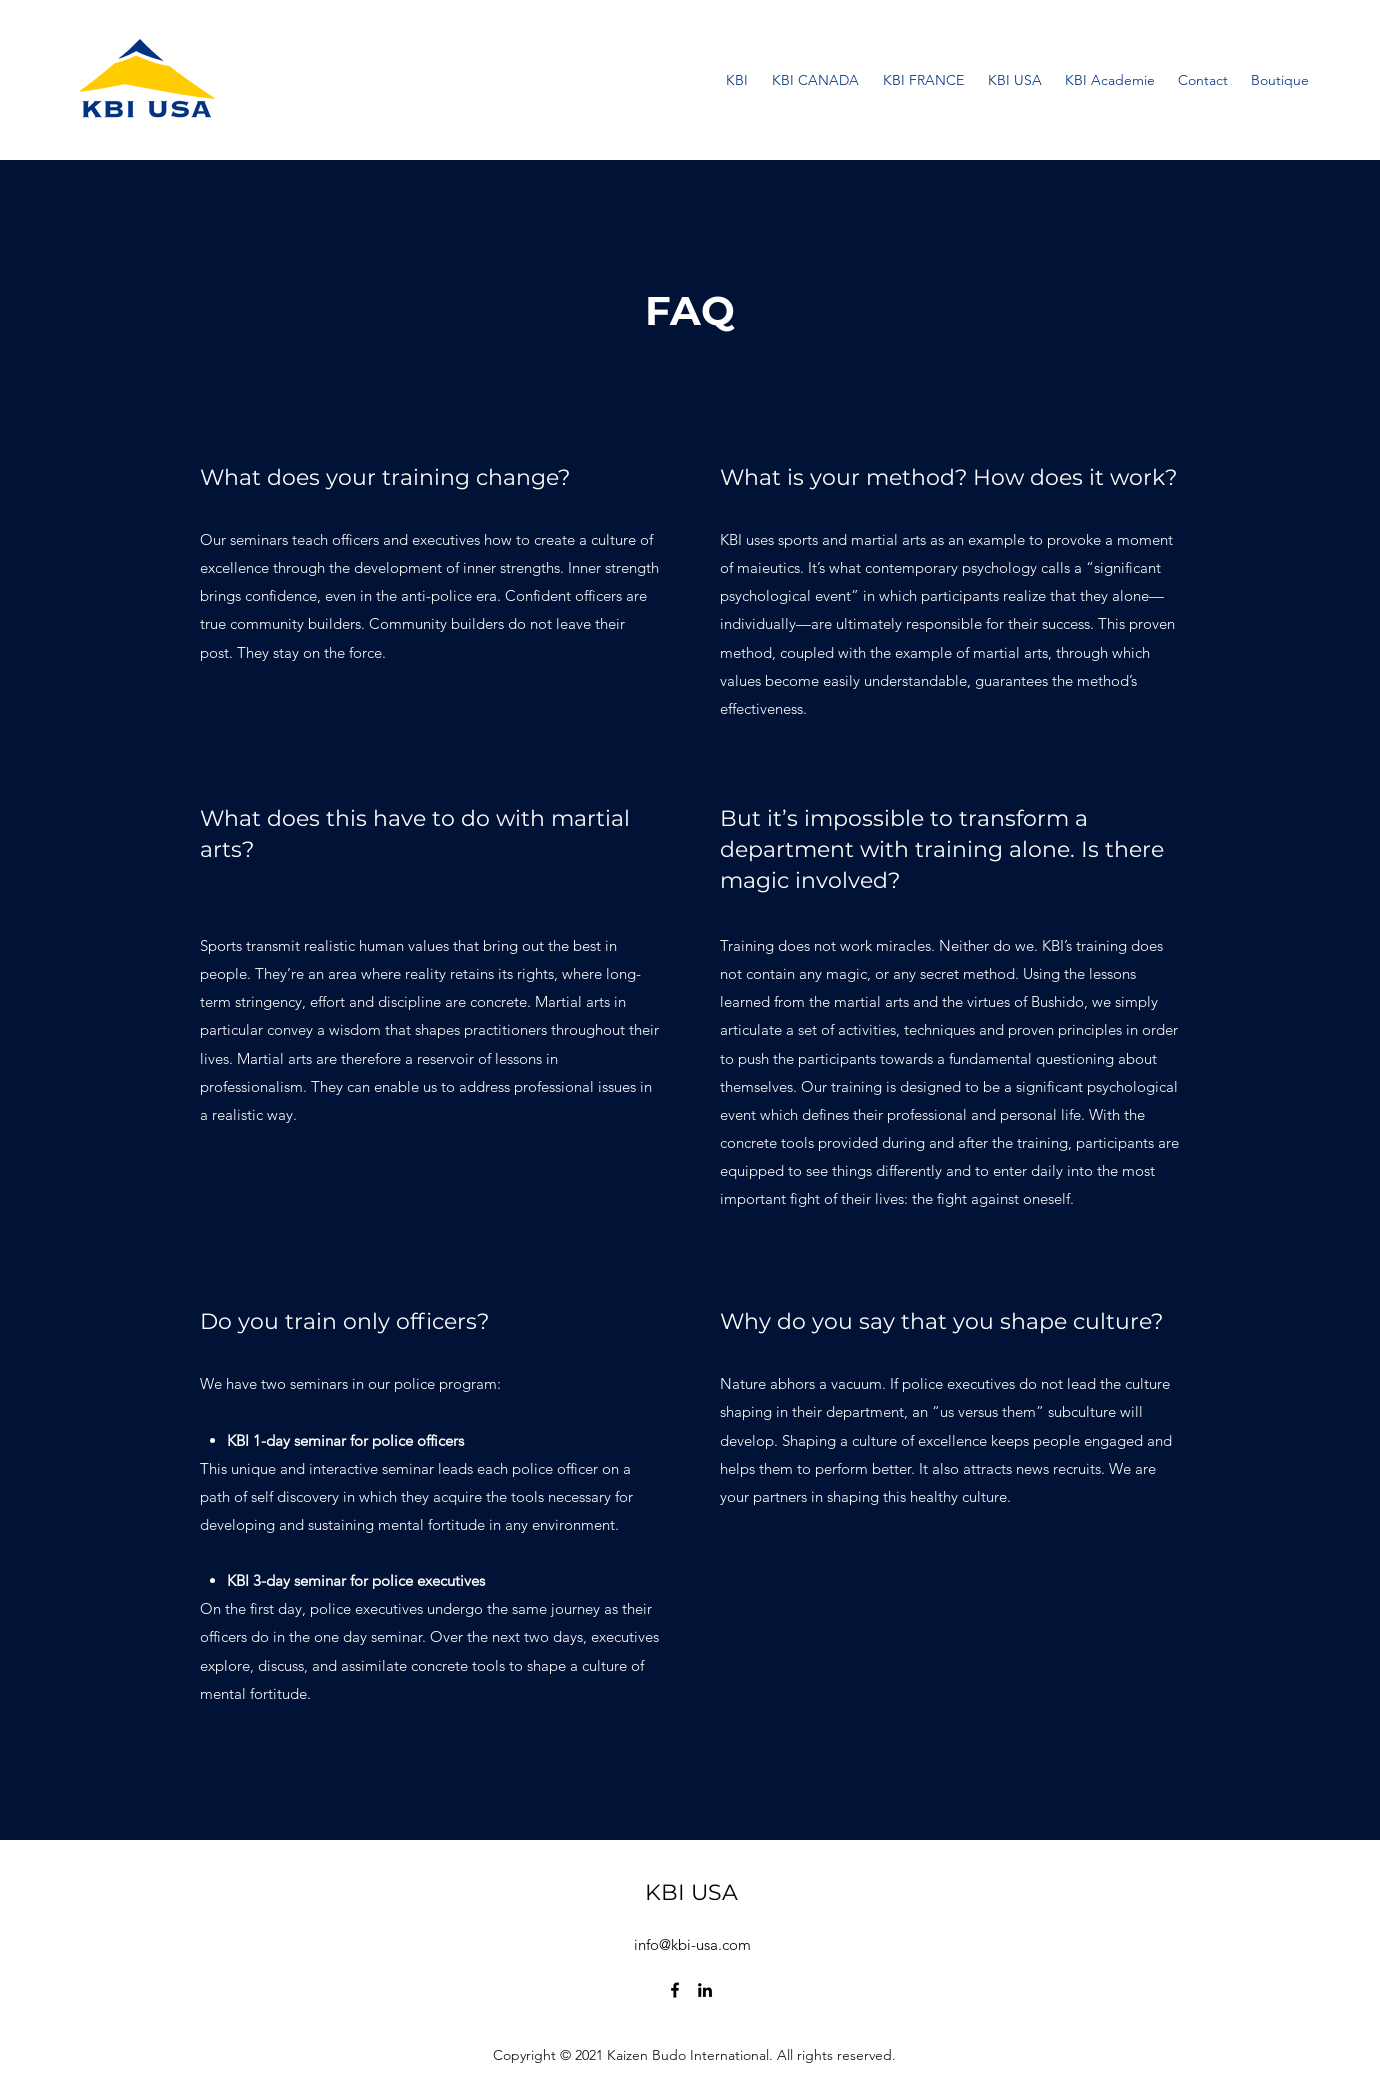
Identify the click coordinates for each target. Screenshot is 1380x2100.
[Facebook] (675, 1990)
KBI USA (691, 1892)
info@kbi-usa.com (692, 1944)
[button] (1109, 80)
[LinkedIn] (705, 1990)
